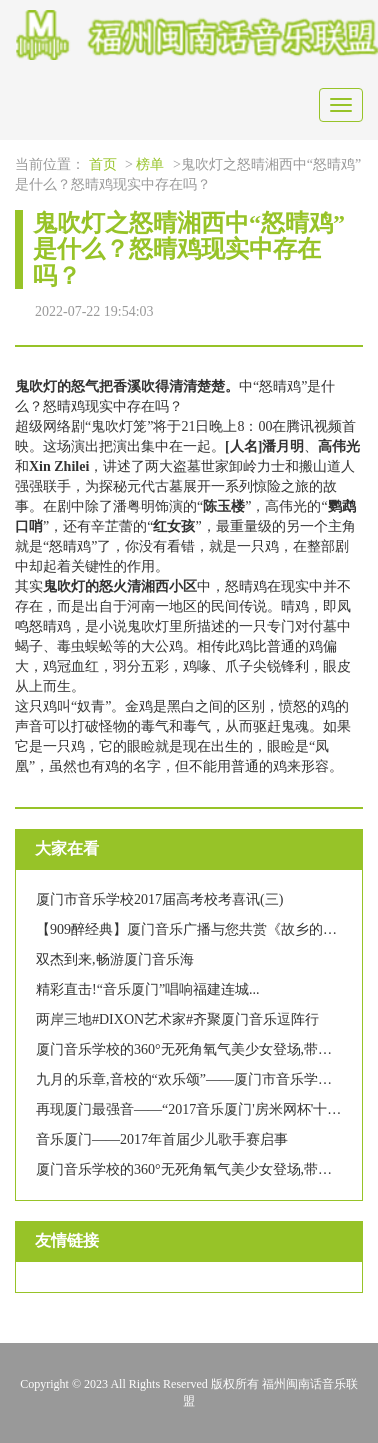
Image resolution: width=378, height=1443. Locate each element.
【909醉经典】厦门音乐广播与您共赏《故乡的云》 (193, 929)
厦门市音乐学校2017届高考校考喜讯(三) (159, 899)
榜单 (150, 164)
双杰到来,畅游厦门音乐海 (115, 959)
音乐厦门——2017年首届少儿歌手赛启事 (162, 1139)
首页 (103, 164)
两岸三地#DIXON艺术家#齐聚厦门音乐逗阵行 (177, 1019)
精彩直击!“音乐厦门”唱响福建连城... (148, 989)
